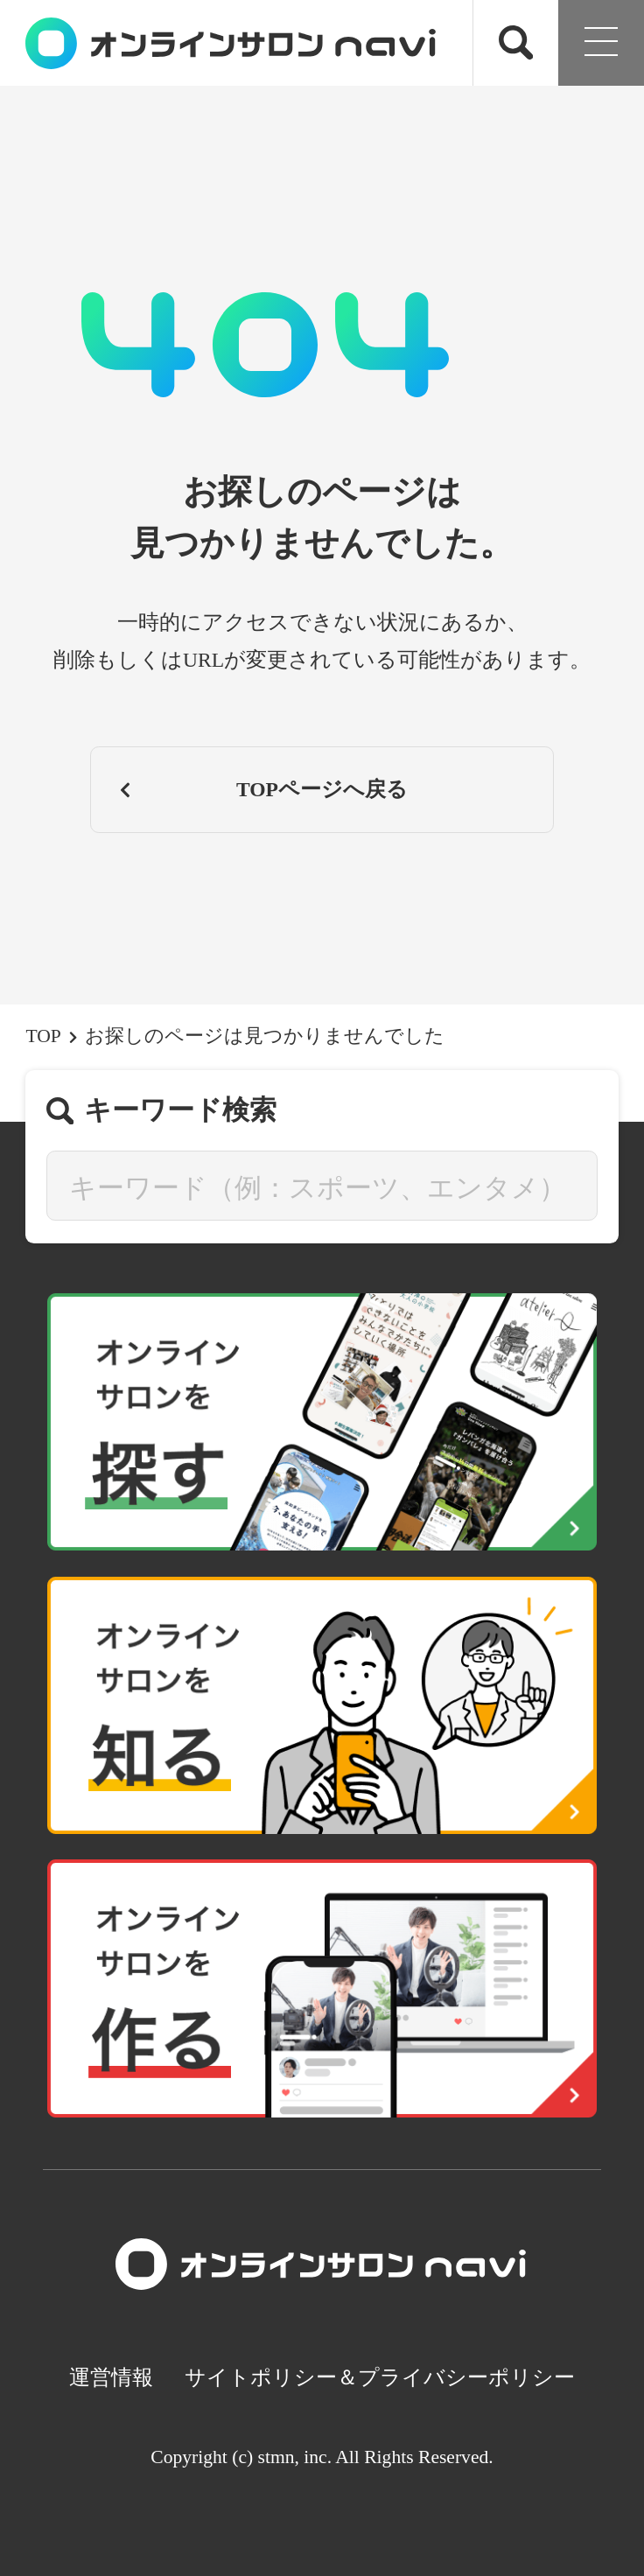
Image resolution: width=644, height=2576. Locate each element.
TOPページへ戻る (262, 789)
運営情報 (111, 2377)
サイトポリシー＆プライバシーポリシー (380, 2377)
